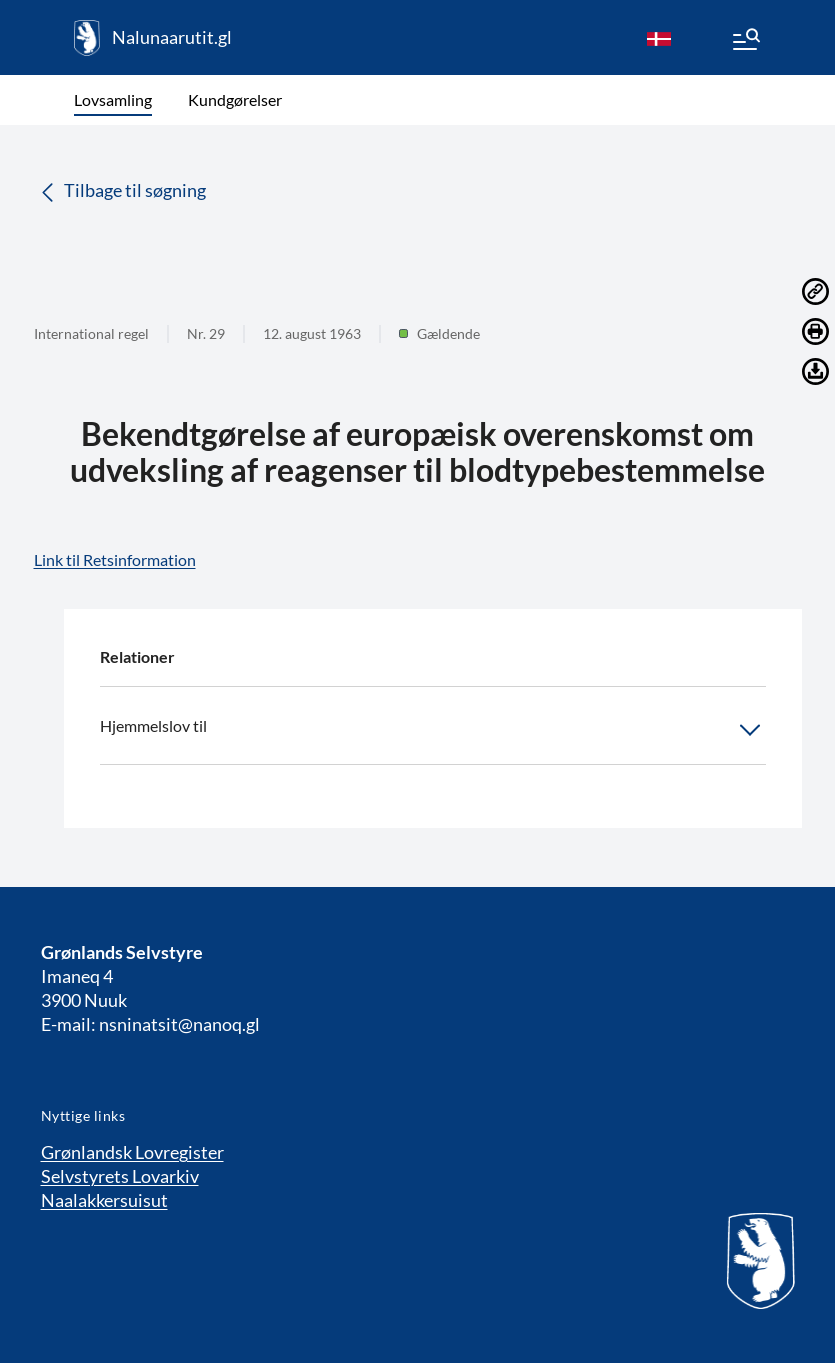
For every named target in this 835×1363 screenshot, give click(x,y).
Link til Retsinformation (115, 559)
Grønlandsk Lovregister (132, 1152)
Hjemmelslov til (433, 730)
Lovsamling (113, 99)
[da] (659, 38)
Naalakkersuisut (104, 1200)
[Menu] (745, 42)
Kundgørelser (235, 99)
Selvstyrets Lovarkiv (120, 1176)
